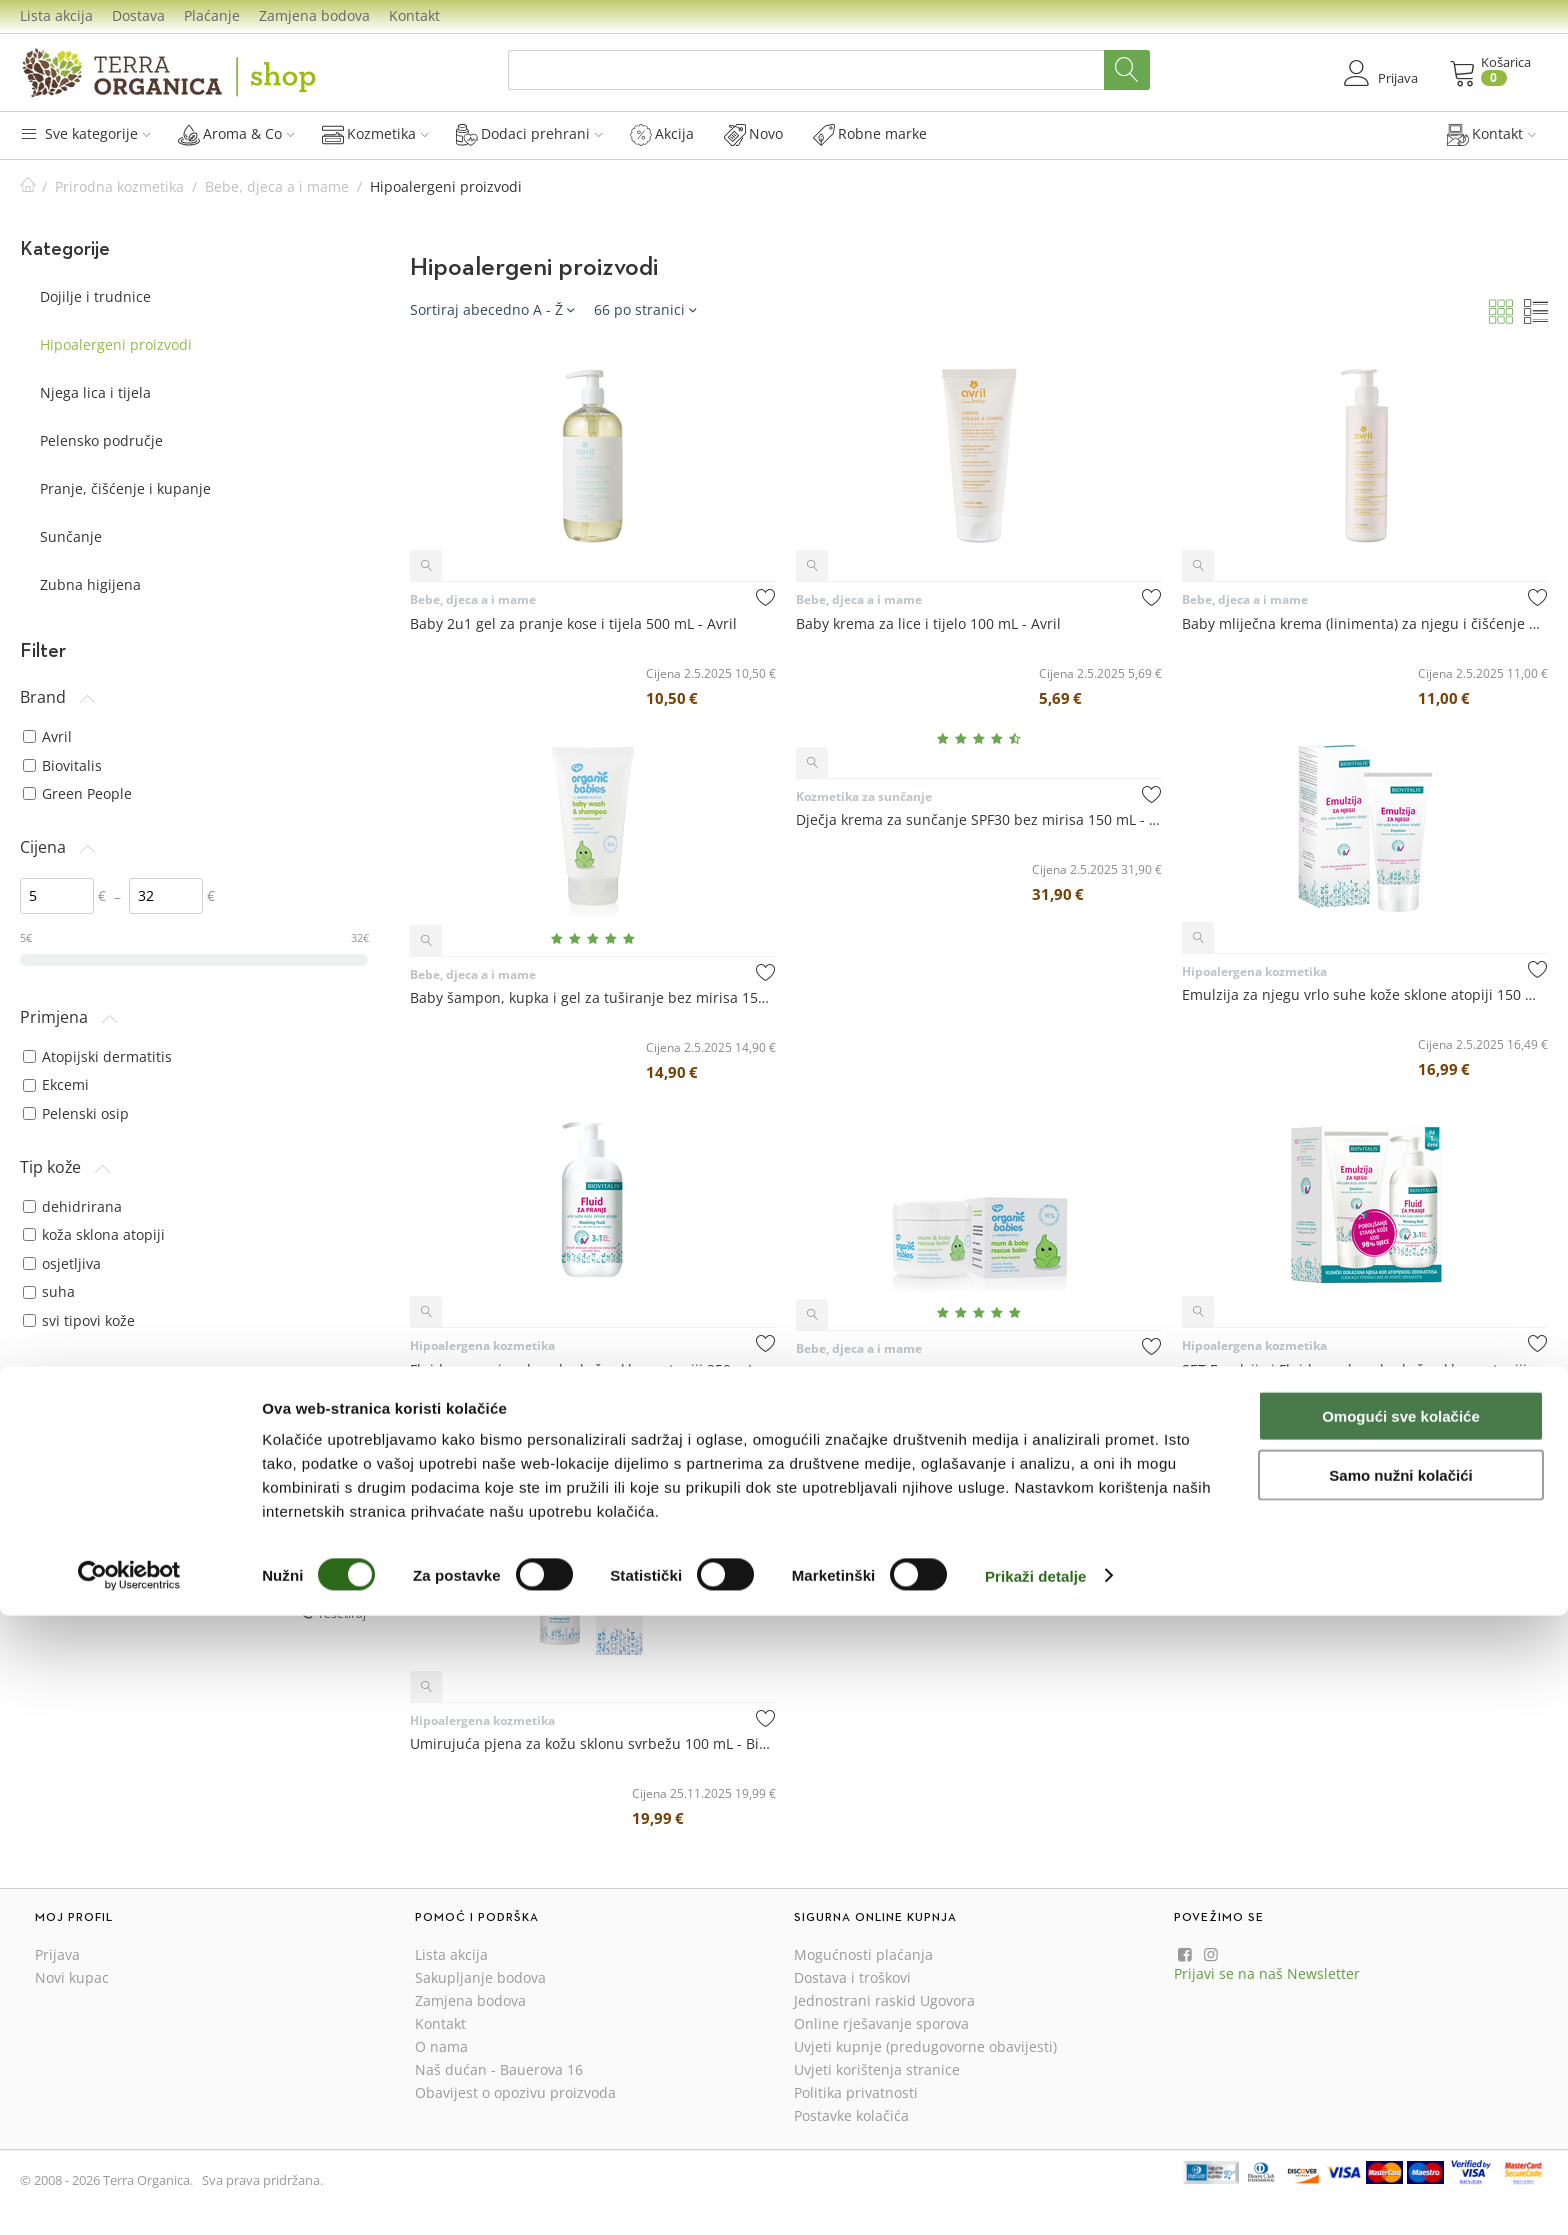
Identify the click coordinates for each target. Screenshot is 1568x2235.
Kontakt (414, 15)
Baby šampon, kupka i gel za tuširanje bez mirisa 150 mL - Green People (593, 997)
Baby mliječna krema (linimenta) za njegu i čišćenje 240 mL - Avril (1365, 623)
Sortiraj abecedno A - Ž (492, 309)
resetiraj (342, 1613)
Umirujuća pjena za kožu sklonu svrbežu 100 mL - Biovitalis (593, 1743)
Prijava (57, 1954)
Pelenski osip (76, 1113)
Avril (47, 736)
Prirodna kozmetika (119, 186)
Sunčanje (71, 536)
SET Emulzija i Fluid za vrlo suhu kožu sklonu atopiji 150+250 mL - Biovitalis (1365, 1369)
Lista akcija (56, 15)
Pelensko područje (101, 440)
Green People (77, 793)
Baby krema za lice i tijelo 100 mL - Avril (928, 623)
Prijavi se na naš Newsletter (1267, 1973)
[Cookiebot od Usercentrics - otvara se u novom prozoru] (129, 2196)
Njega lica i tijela (95, 392)
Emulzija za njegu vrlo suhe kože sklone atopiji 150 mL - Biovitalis (1365, 994)
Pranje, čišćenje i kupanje (125, 488)
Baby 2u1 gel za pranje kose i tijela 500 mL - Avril (573, 623)
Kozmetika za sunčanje (864, 796)
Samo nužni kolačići (1400, 2094)
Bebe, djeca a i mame (277, 186)
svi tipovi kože (79, 1320)
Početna (28, 186)
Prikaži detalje (1036, 2195)
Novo (753, 134)
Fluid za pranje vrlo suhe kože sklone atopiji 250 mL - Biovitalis (593, 1369)
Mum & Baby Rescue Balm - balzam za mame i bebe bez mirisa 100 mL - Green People (979, 1372)
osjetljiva (62, 1263)
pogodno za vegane (97, 1562)
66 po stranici (645, 309)
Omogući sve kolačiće (1401, 2035)
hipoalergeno (77, 1534)
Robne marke (870, 134)
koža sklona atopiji (94, 1234)
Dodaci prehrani (529, 134)
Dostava (138, 15)
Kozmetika (375, 134)
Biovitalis (62, 765)
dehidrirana (72, 1206)
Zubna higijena (90, 584)
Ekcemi (56, 1084)
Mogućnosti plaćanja (863, 1954)
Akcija (662, 134)
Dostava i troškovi (852, 1977)
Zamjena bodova (314, 15)
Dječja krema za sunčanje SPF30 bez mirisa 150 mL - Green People (979, 819)
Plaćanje (212, 15)
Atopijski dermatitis (97, 1056)
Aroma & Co (236, 134)
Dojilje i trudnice (95, 296)
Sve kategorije (85, 133)
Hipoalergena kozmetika (1254, 971)
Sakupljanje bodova (480, 1977)
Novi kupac (72, 1977)
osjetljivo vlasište (89, 1413)
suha (49, 1291)
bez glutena (72, 1505)
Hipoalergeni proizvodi (116, 344)
